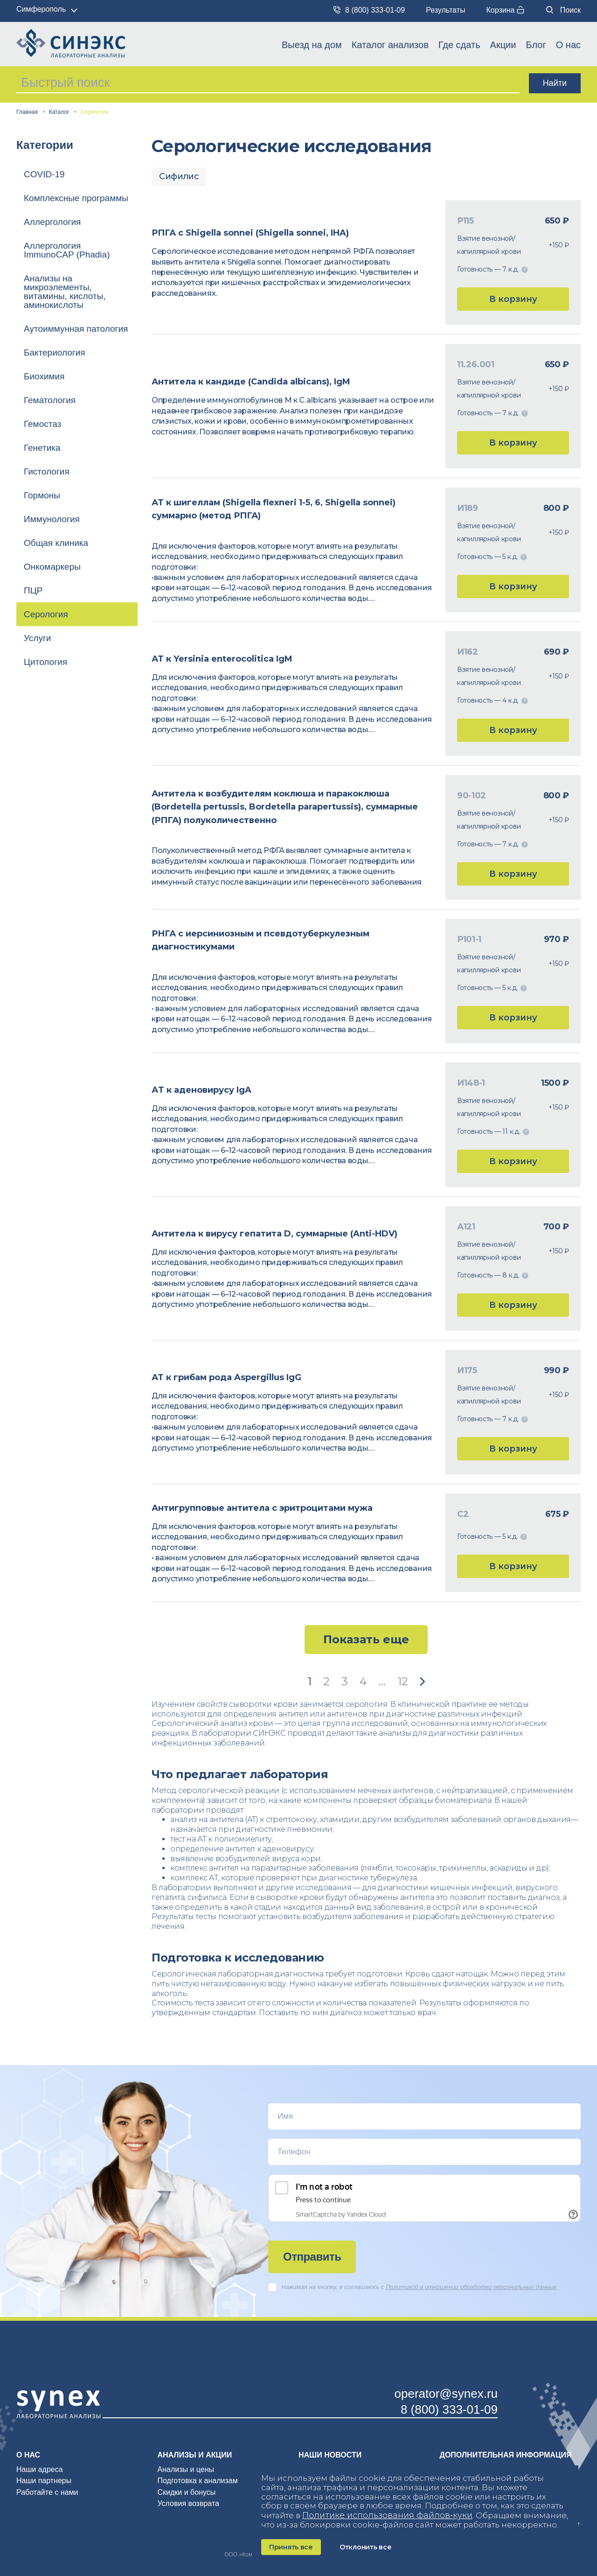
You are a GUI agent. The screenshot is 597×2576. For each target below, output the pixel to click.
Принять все (291, 2547)
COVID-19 (44, 174)
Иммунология (52, 519)
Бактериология (54, 352)
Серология (46, 614)
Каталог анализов (390, 45)
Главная (27, 112)
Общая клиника (56, 543)
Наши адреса (39, 2469)
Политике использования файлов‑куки (387, 2515)
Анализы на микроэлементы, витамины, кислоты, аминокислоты (65, 291)
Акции (503, 45)
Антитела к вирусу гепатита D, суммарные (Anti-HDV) (274, 1234)
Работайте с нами (47, 2492)
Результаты (445, 10)
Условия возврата (188, 2503)
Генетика (42, 448)
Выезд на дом (312, 45)
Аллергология (52, 222)
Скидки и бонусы (187, 2492)
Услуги (37, 638)
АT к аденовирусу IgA (201, 1090)
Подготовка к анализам (198, 2481)
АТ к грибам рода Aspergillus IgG (226, 1377)
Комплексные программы (76, 198)
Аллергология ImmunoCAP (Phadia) (67, 250)
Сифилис (179, 176)
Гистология (46, 471)
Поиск (563, 10)
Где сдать (459, 45)
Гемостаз (42, 424)
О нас (568, 45)
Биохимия (44, 376)
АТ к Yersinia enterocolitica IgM (222, 659)
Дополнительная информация (506, 2455)
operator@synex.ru (446, 2394)
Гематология (50, 400)
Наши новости (329, 2455)
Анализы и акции (195, 2455)
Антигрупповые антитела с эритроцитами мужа (262, 1508)
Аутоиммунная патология (76, 329)
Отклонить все (365, 2547)
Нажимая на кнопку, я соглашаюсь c (412, 2287)
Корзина (505, 10)
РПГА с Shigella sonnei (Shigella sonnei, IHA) (250, 233)
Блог (536, 45)
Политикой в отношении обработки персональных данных (471, 2286)
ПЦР (33, 590)
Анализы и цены (186, 2469)
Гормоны (42, 495)
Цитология (45, 662)
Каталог (59, 112)
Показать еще (366, 1639)
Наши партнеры (43, 2481)
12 (402, 1681)
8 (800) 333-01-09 (369, 10)
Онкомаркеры (52, 567)
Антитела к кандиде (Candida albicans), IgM (251, 382)
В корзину (513, 299)
